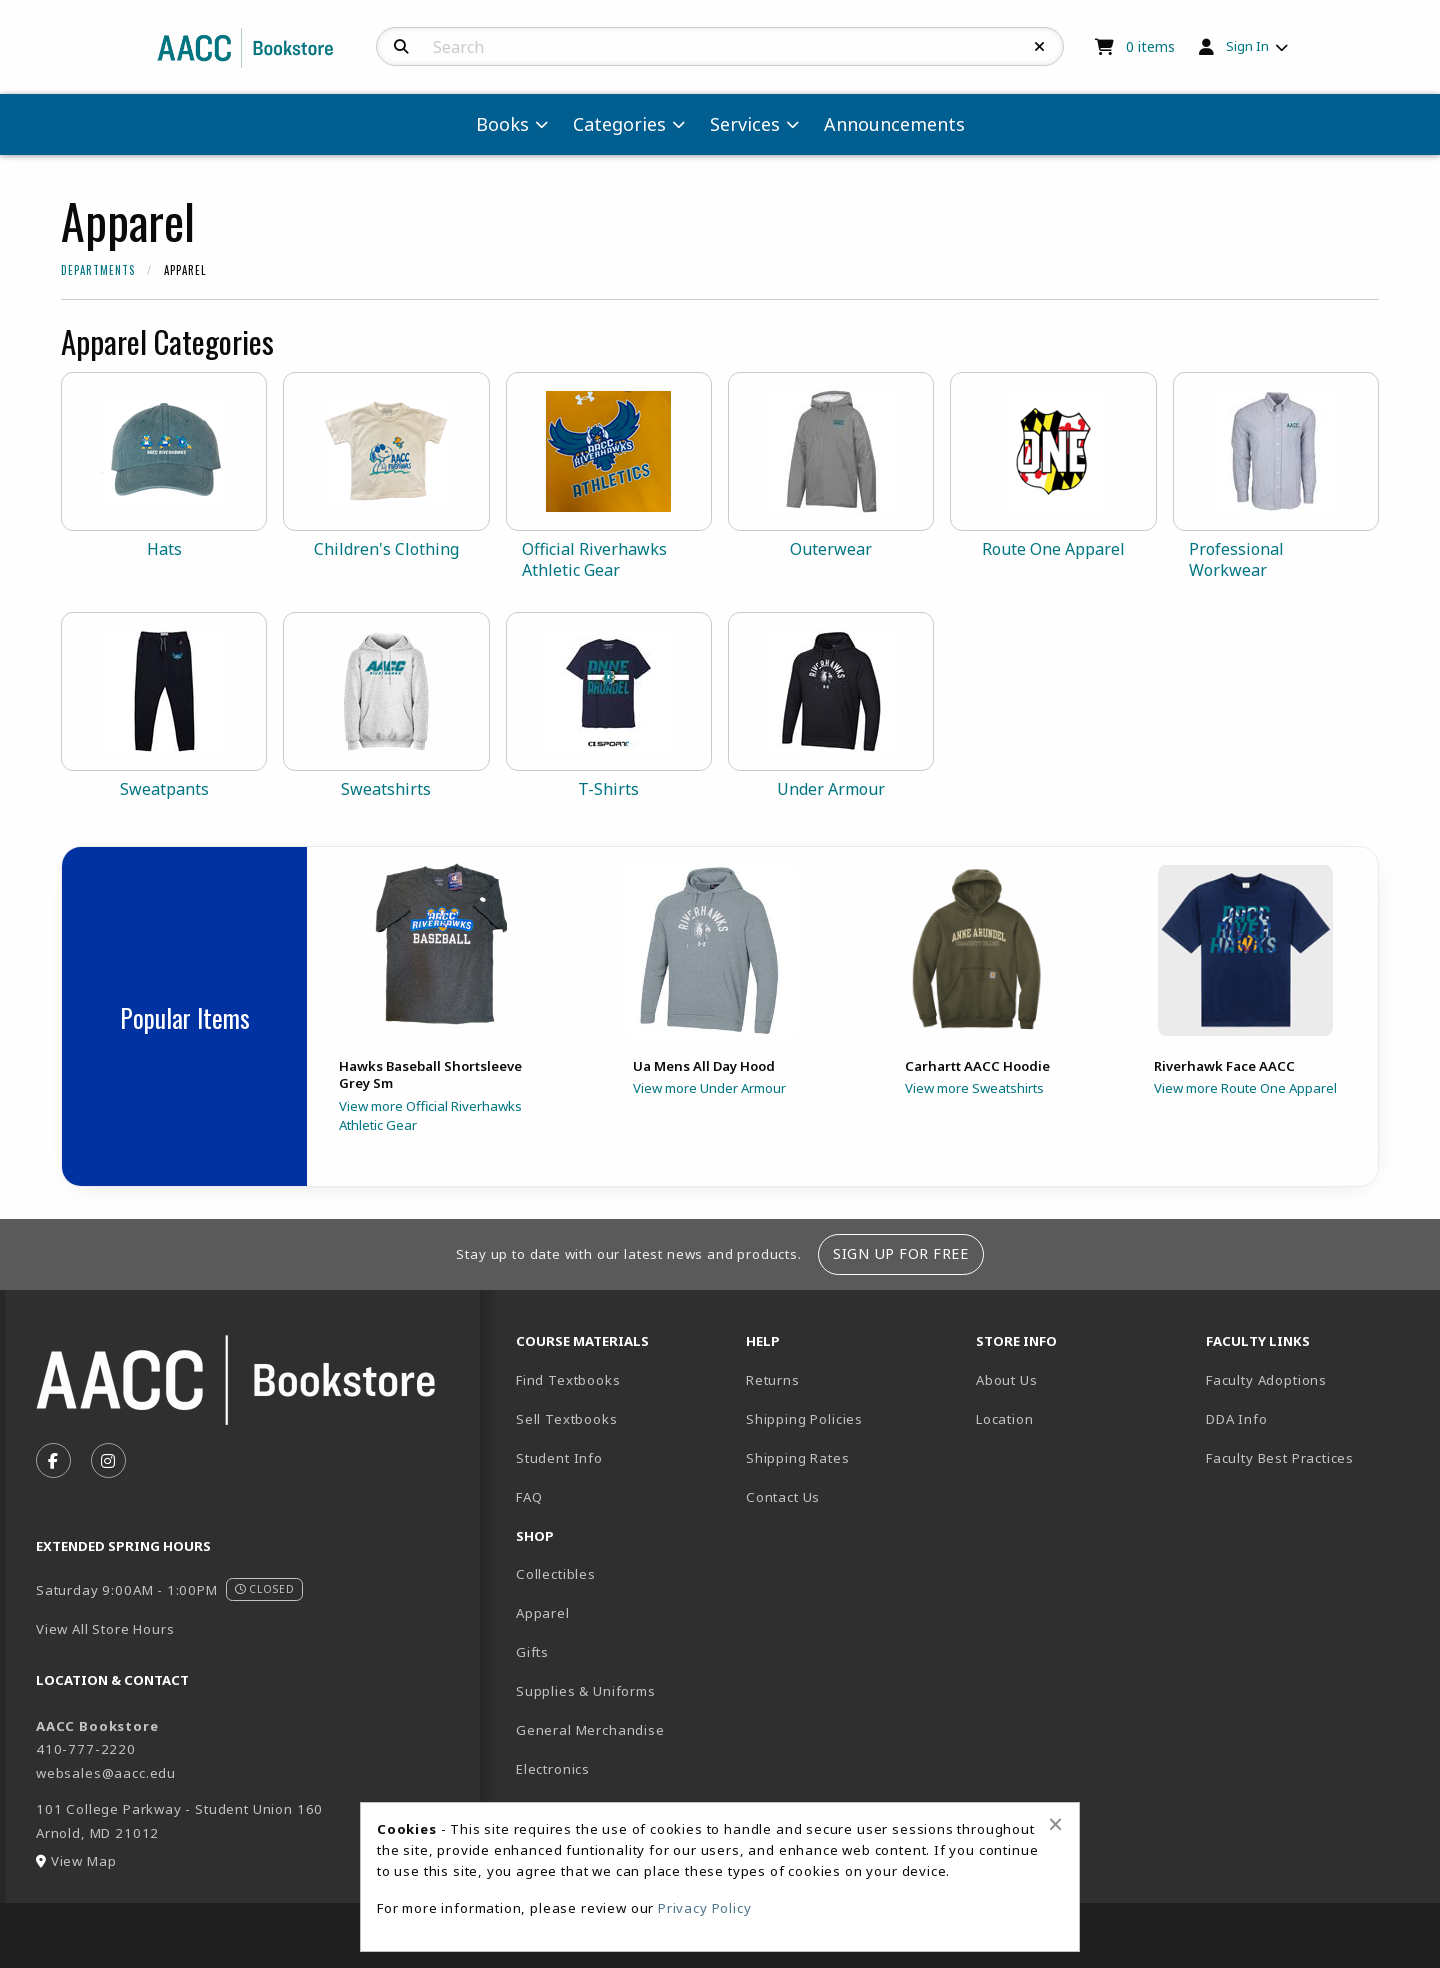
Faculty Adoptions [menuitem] (1266, 1380)
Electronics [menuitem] (553, 1769)
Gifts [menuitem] (532, 1652)
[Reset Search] (1040, 47)
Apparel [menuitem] (543, 1613)
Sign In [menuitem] (1247, 46)
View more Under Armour (709, 1088)
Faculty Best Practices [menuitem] (1280, 1458)
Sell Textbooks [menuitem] (567, 1419)
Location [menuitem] (1005, 1419)
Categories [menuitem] (619, 124)
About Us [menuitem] (1007, 1380)
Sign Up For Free (900, 1253)
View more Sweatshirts (974, 1088)
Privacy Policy (705, 1908)
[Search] (401, 47)
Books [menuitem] (502, 124)
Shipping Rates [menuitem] (798, 1458)
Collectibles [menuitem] (556, 1574)
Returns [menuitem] (773, 1380)
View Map (84, 1861)
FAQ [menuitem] (529, 1497)
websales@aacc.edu (106, 1773)
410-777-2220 (86, 1749)
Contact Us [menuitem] (783, 1497)
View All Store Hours (105, 1629)
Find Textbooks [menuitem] (568, 1380)
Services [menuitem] (745, 124)
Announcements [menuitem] (894, 124)
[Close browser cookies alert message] (1055, 1824)
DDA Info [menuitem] (1237, 1419)
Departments (98, 270)
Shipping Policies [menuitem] (804, 1419)
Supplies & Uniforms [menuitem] (586, 1691)
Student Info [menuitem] (559, 1458)
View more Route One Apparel (1245, 1088)
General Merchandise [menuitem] (590, 1730)
